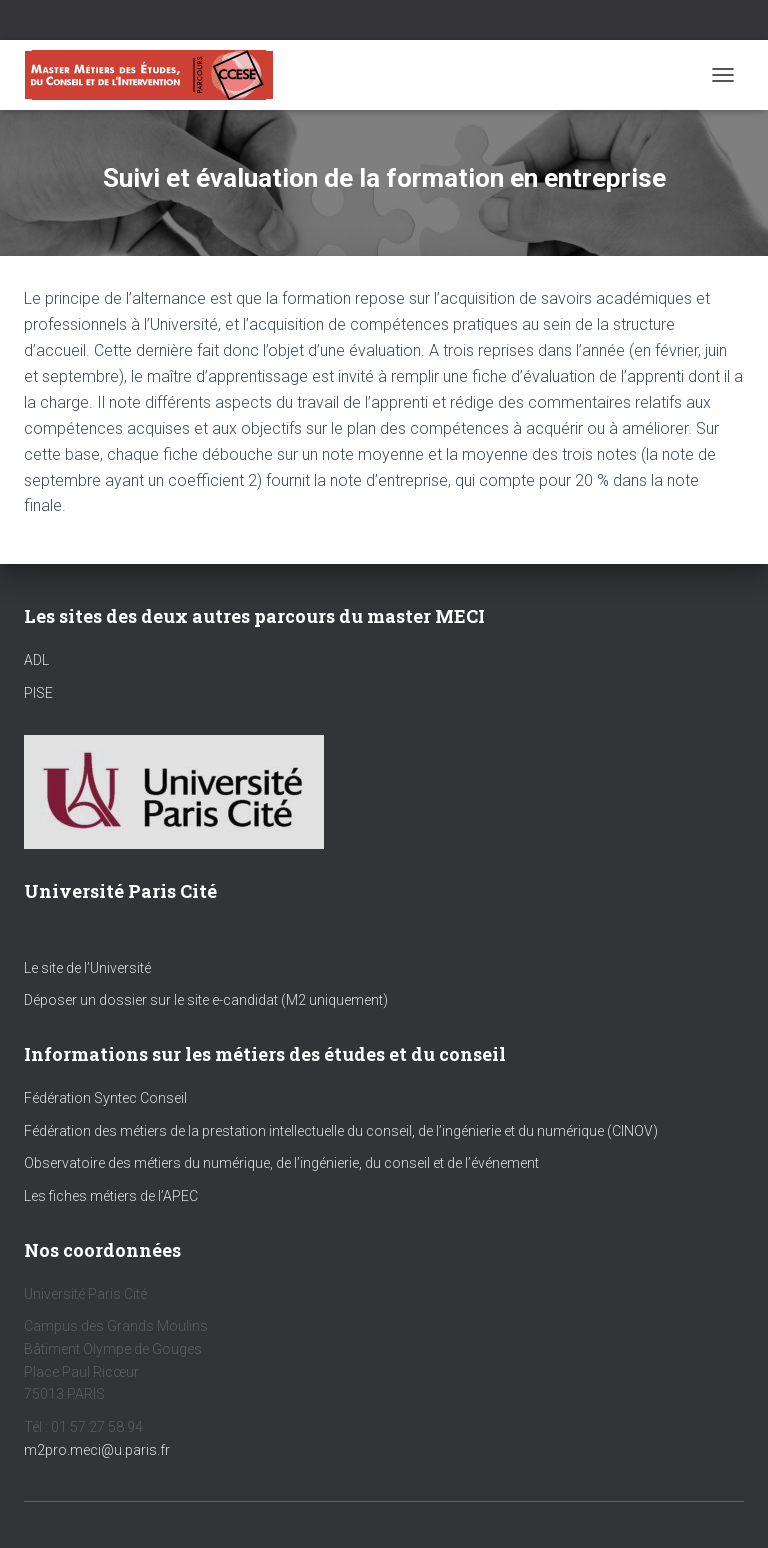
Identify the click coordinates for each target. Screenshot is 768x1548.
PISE (38, 693)
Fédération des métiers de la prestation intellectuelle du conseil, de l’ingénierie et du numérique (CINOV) (341, 1131)
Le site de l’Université (87, 968)
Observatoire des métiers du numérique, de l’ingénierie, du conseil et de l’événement (281, 1163)
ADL (36, 660)
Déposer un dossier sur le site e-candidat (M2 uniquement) (206, 1000)
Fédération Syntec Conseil (105, 1098)
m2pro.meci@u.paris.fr (97, 1450)
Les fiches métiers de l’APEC (111, 1196)
